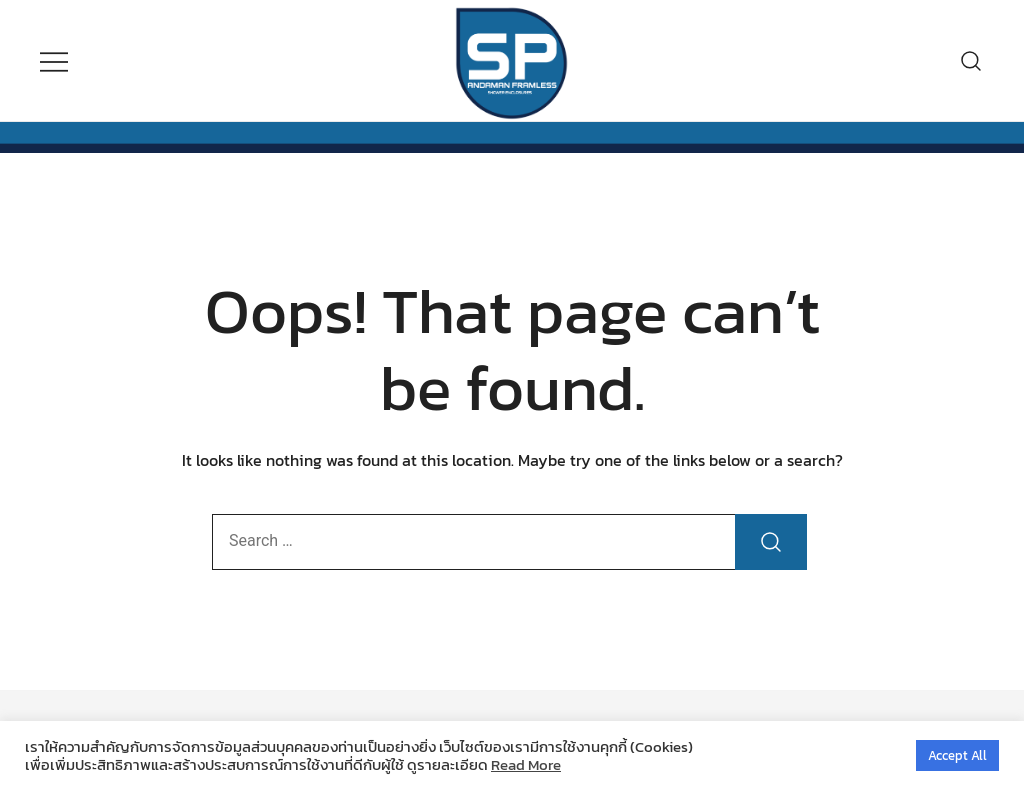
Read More (526, 765)
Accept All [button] (957, 755)
